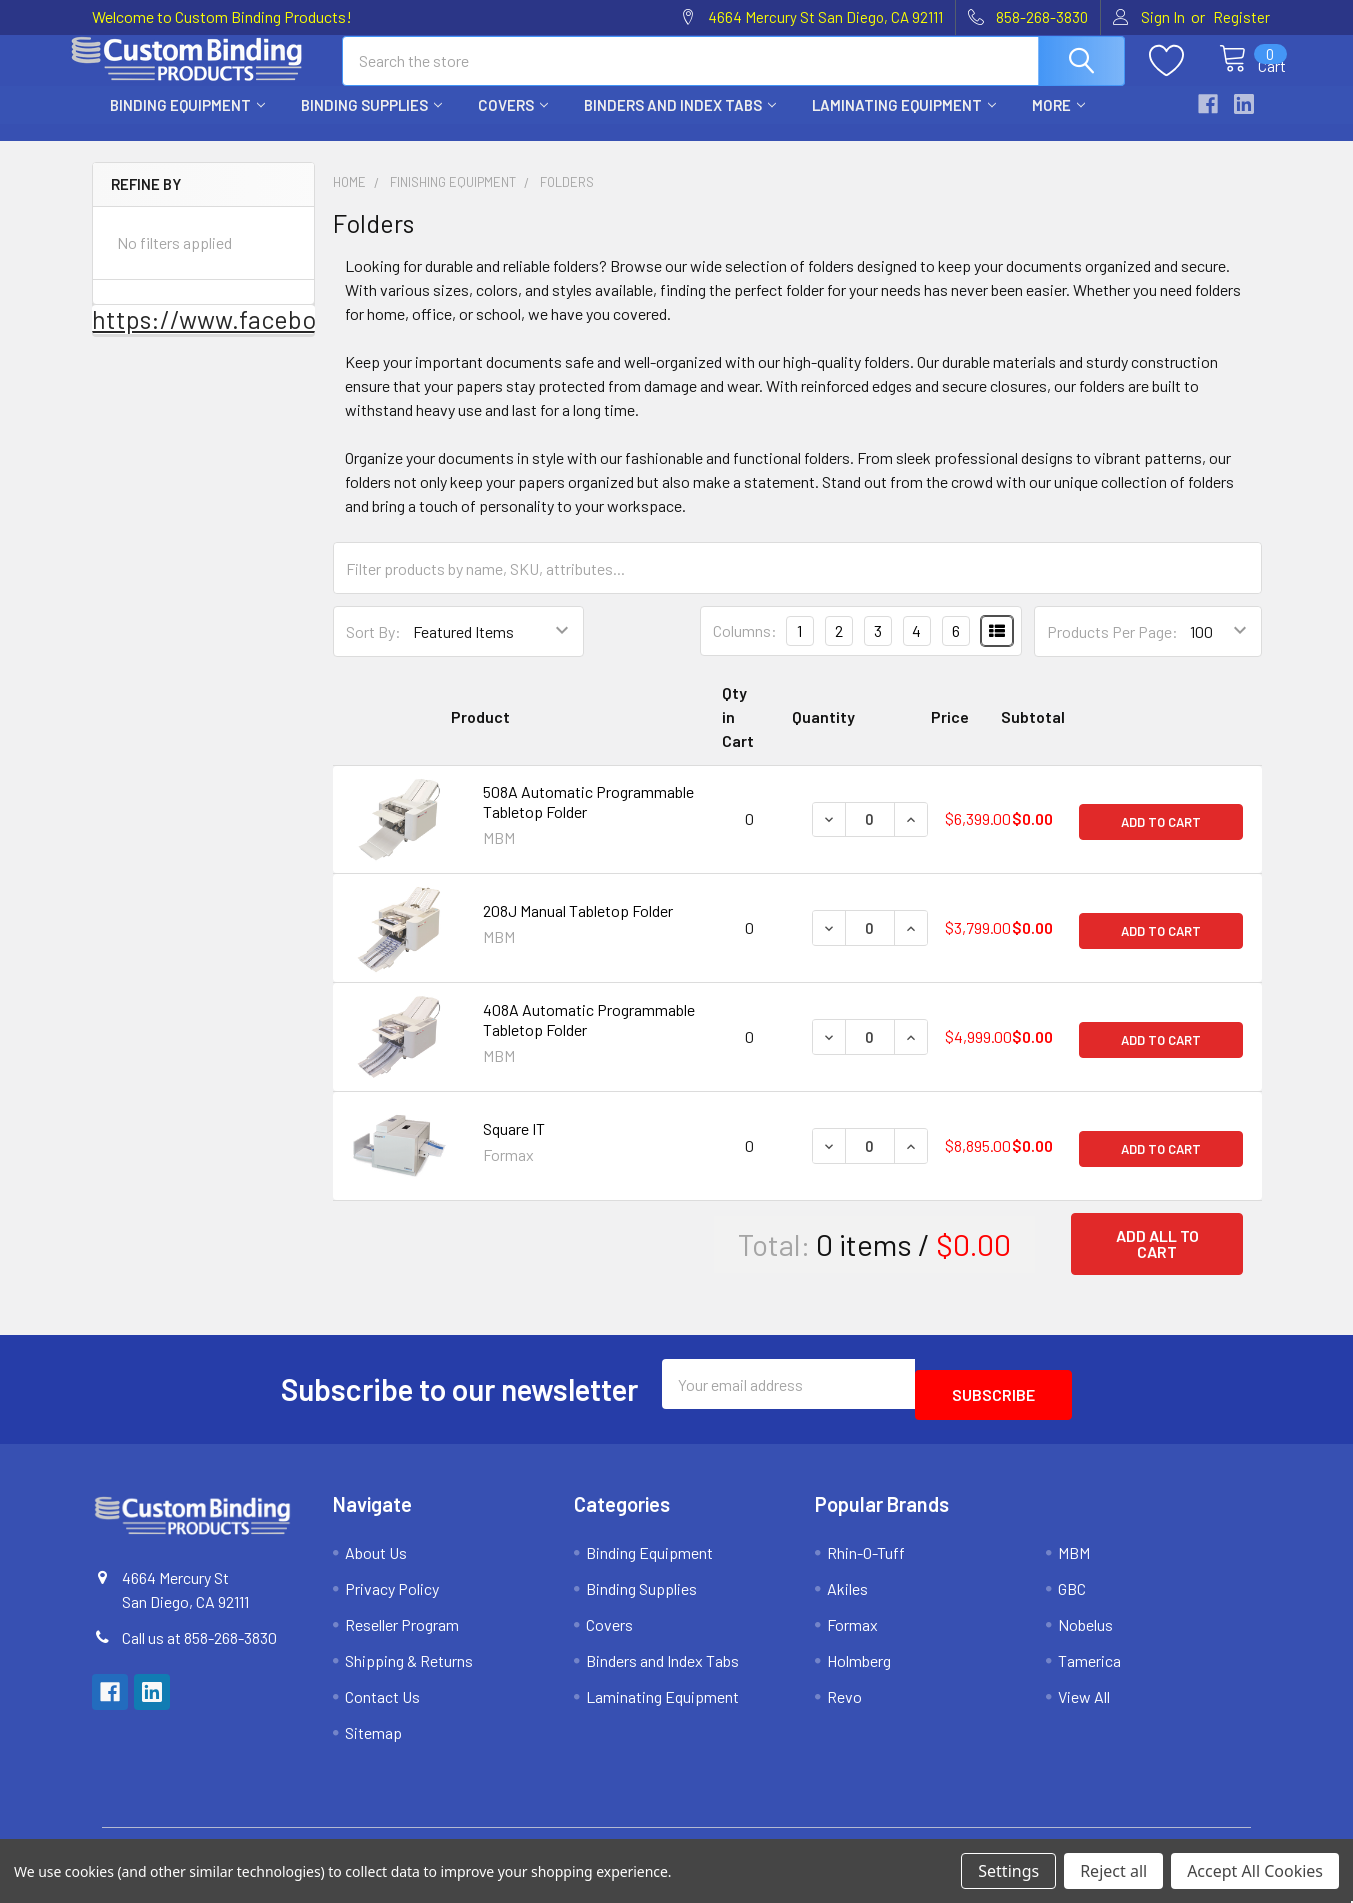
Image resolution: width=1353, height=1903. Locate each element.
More (1058, 123)
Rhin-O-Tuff (866, 1559)
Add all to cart (1157, 1261)
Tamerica (1089, 1667)
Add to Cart (1161, 837)
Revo (844, 1703)
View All (1084, 1703)
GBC (1072, 1595)
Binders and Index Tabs (680, 123)
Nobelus (1085, 1631)
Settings (1008, 1871)
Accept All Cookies (1255, 1871)
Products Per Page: (1112, 649)
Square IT (514, 1146)
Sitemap (373, 1739)
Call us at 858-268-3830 (199, 1644)
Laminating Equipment (904, 123)
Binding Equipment (187, 123)
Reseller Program (402, 1631)
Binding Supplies (371, 123)
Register (1241, 17)
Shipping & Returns (409, 1667)
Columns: (745, 648)
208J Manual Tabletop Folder (578, 928)
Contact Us (382, 1703)
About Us (376, 1559)
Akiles (847, 1595)
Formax (852, 1631)
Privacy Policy (392, 1595)
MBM (1074, 1559)
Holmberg (859, 1667)
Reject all (1113, 1871)
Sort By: (373, 649)
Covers (513, 123)
